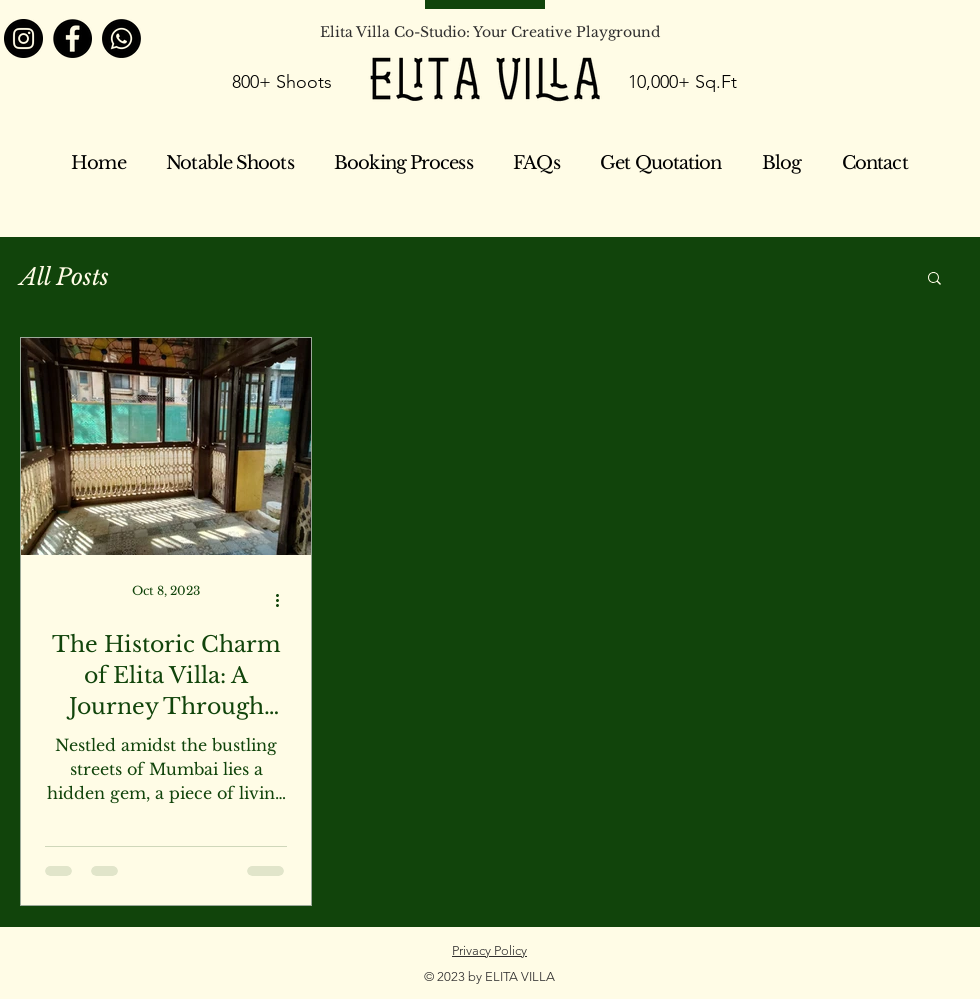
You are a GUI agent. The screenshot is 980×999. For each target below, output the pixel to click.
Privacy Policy (489, 950)
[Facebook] (72, 38)
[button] (934, 279)
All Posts (64, 277)
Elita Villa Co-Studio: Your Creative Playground (490, 32)
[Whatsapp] (121, 38)
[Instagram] (23, 38)
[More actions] (284, 600)
